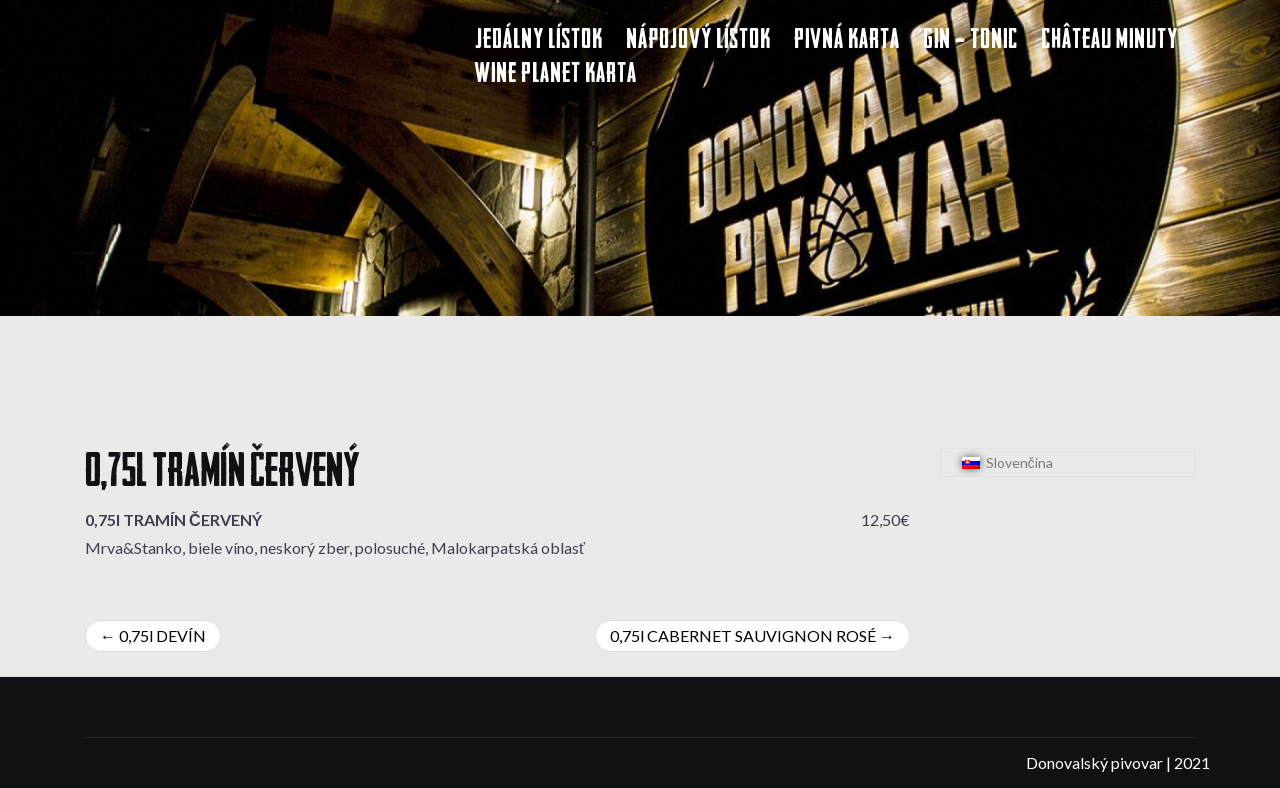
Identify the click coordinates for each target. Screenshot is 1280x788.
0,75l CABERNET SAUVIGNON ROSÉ (743, 635)
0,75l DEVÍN (162, 635)
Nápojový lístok (698, 41)
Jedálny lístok (539, 41)
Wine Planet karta (556, 75)
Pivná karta (847, 41)
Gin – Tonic (970, 41)
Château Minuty (1109, 41)
